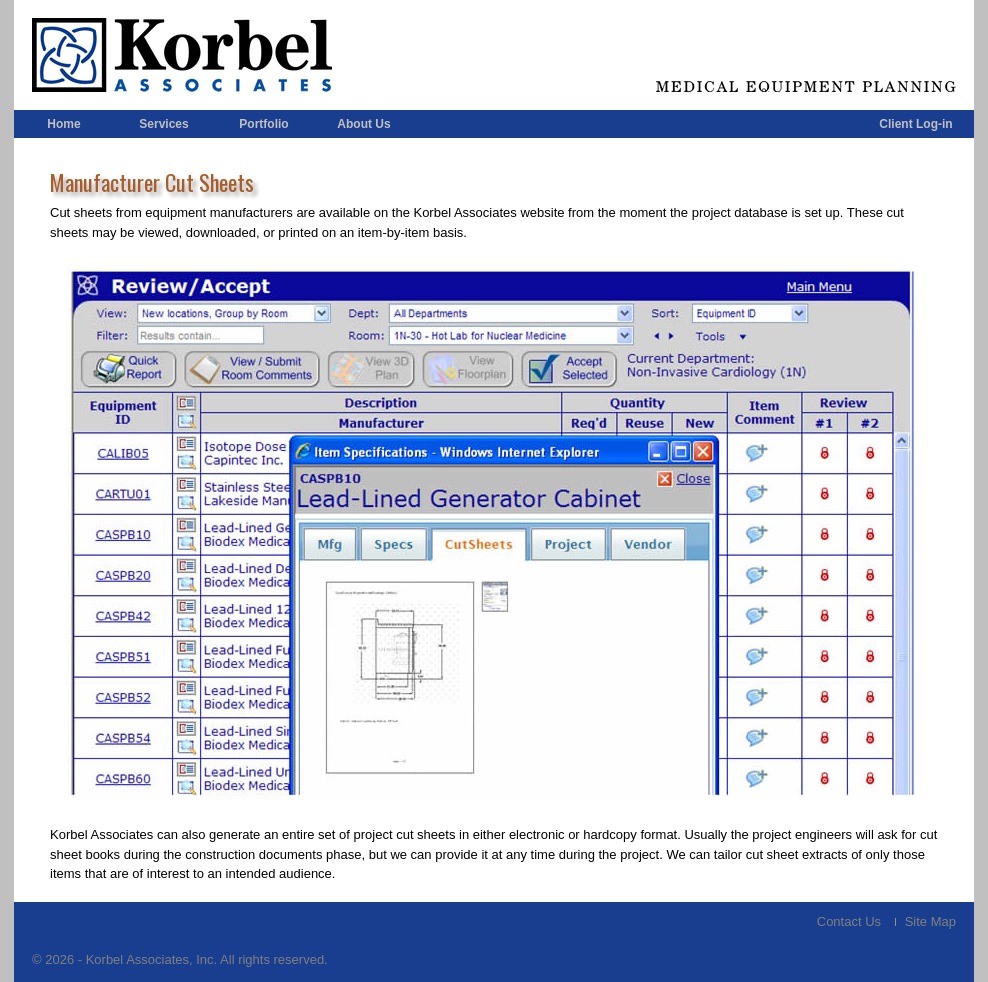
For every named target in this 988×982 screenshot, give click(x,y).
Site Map (930, 921)
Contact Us (849, 921)
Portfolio (263, 124)
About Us (363, 124)
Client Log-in (915, 124)
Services (163, 124)
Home (63, 124)
